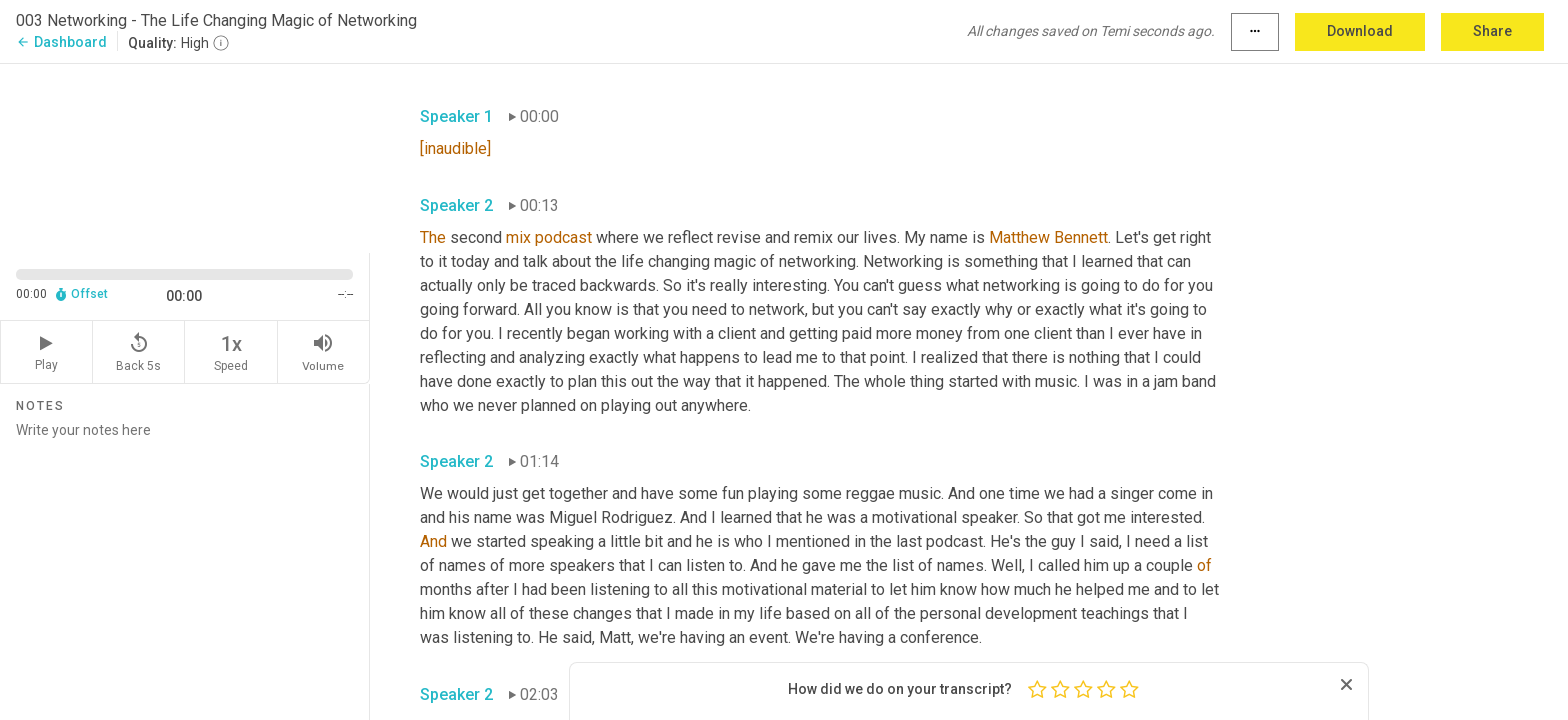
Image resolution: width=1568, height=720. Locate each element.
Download (1360, 31)
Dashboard (61, 42)
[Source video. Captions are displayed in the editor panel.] (185, 156)
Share (1492, 31)
